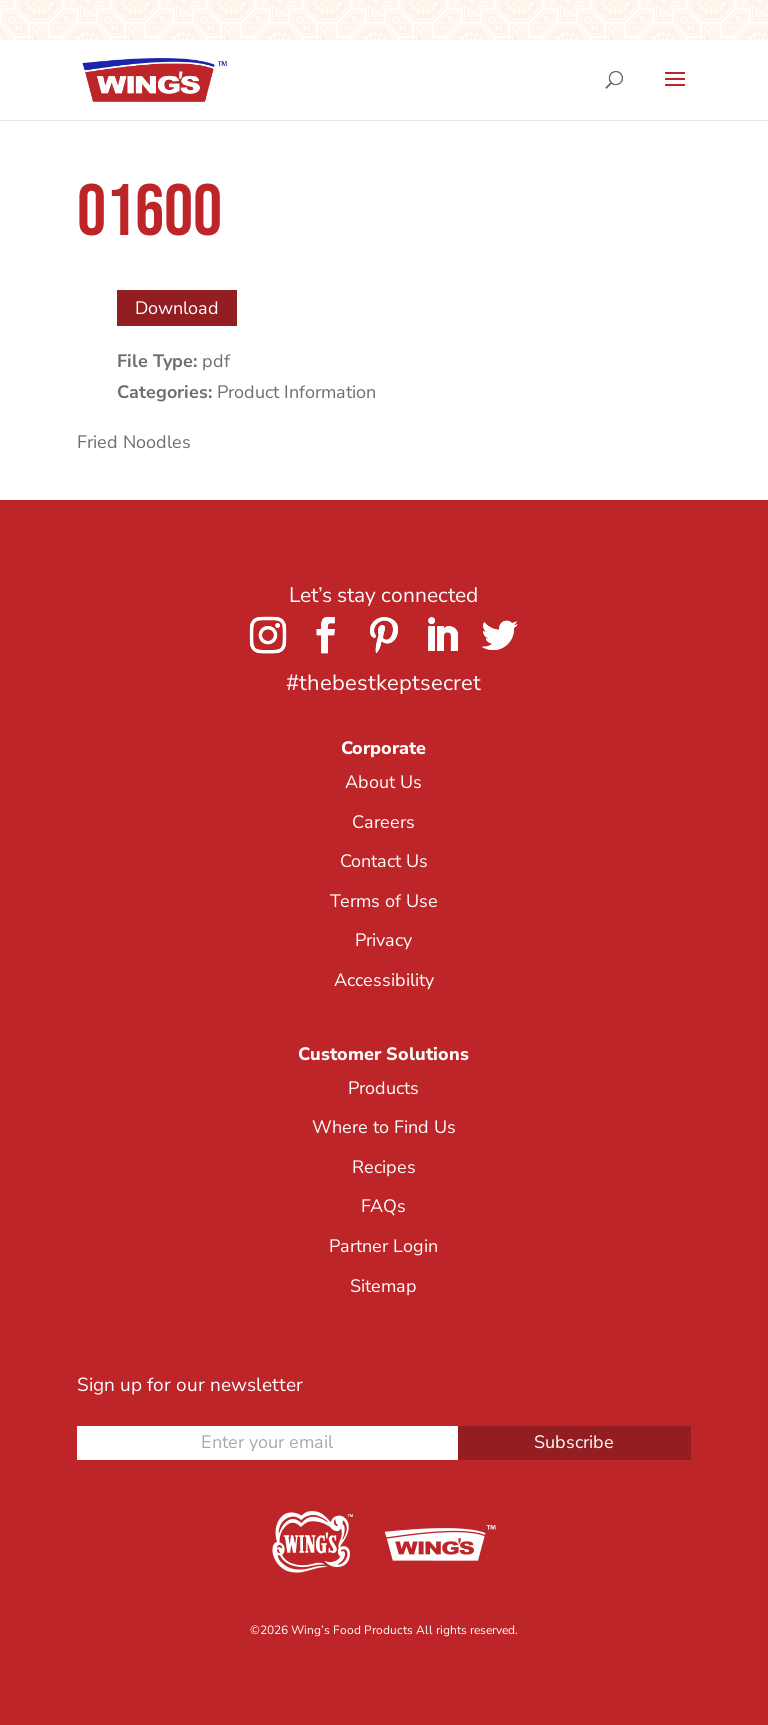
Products (383, 1088)
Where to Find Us (384, 1127)
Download (177, 308)
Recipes (384, 1167)
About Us (383, 782)
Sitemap (383, 1286)
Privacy (383, 940)
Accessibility (384, 980)
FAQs (383, 1206)
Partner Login (383, 1246)
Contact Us (384, 861)
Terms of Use (384, 901)
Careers (383, 822)
